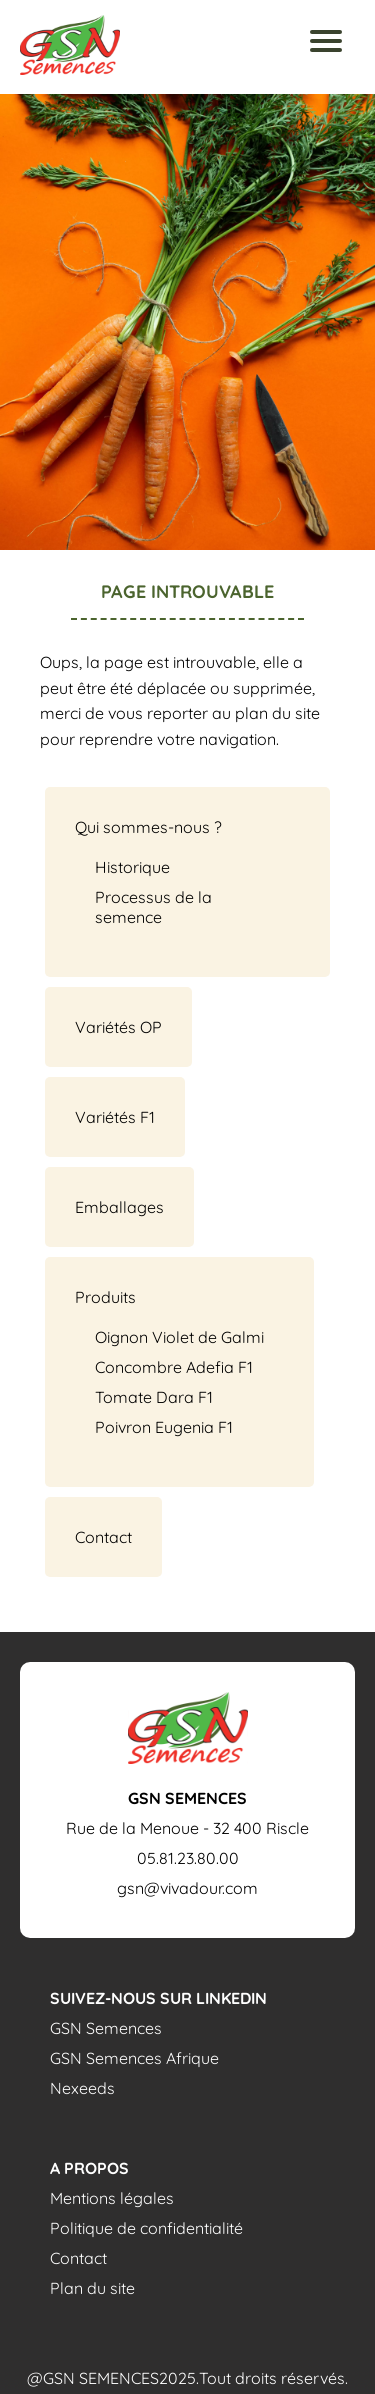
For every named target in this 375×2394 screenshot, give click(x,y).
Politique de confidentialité (146, 2228)
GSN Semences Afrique (134, 2058)
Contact (78, 2258)
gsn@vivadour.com (187, 1888)
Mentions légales (112, 2198)
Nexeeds (82, 2088)
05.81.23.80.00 (188, 1858)
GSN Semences (106, 2028)
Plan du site (92, 2288)
